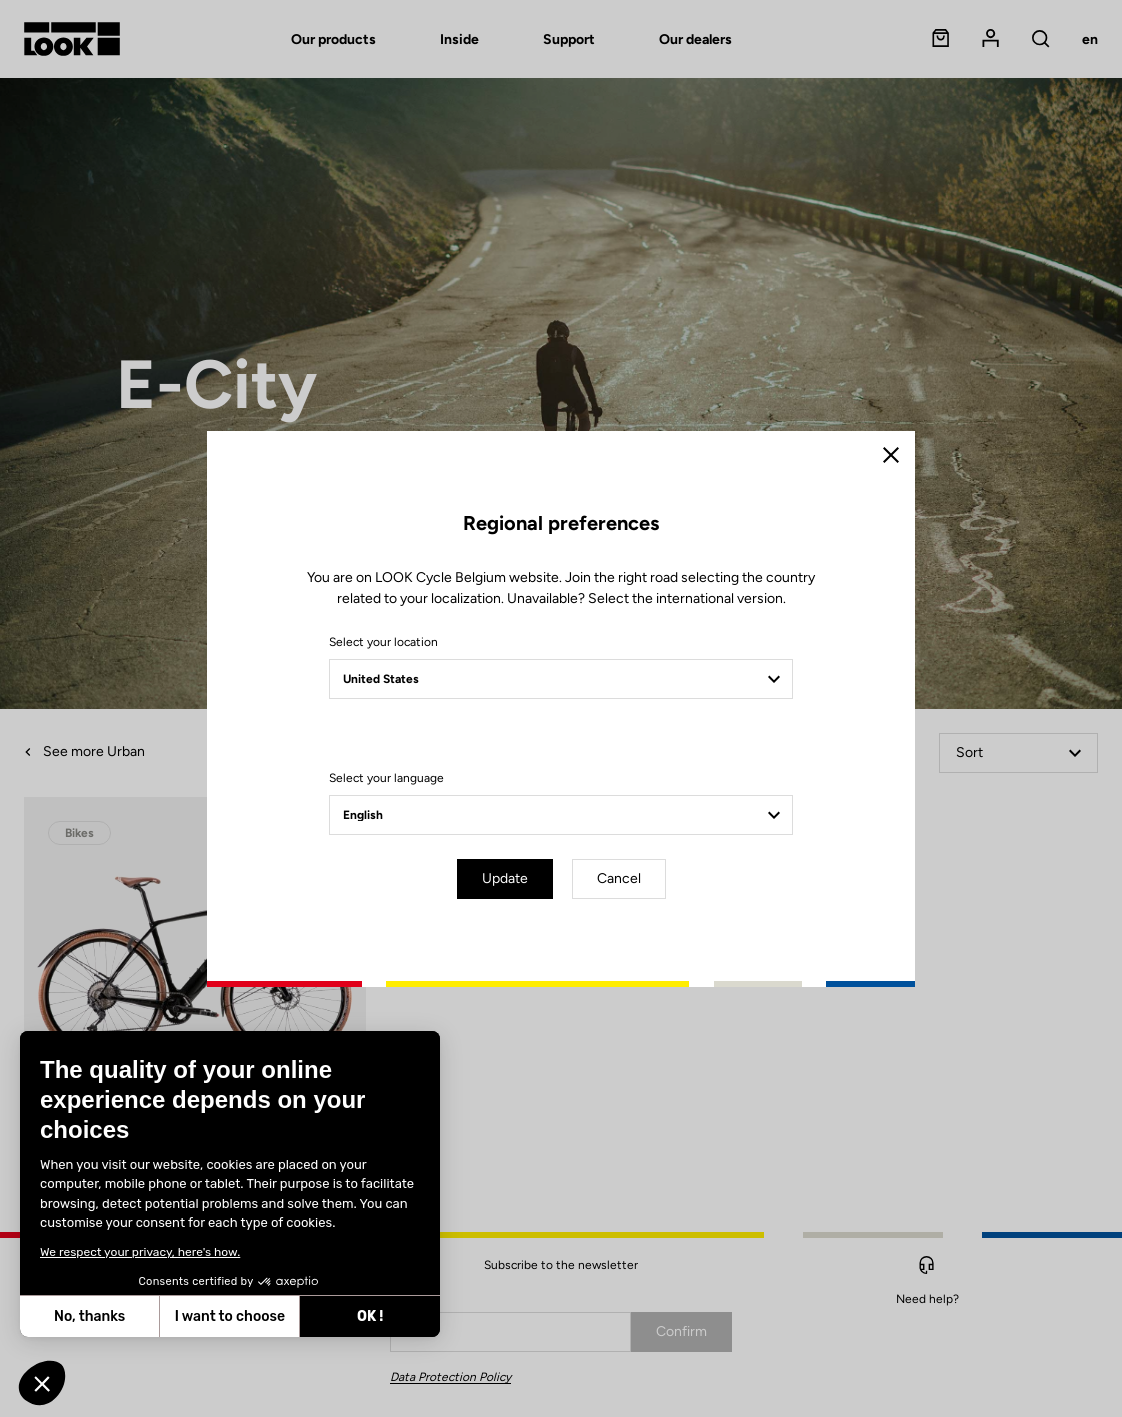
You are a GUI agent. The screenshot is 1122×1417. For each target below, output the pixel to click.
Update (505, 878)
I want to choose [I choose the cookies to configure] (117, 1316)
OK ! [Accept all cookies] (257, 1316)
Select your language (386, 778)
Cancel (619, 878)
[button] (42, 1383)
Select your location (383, 642)
